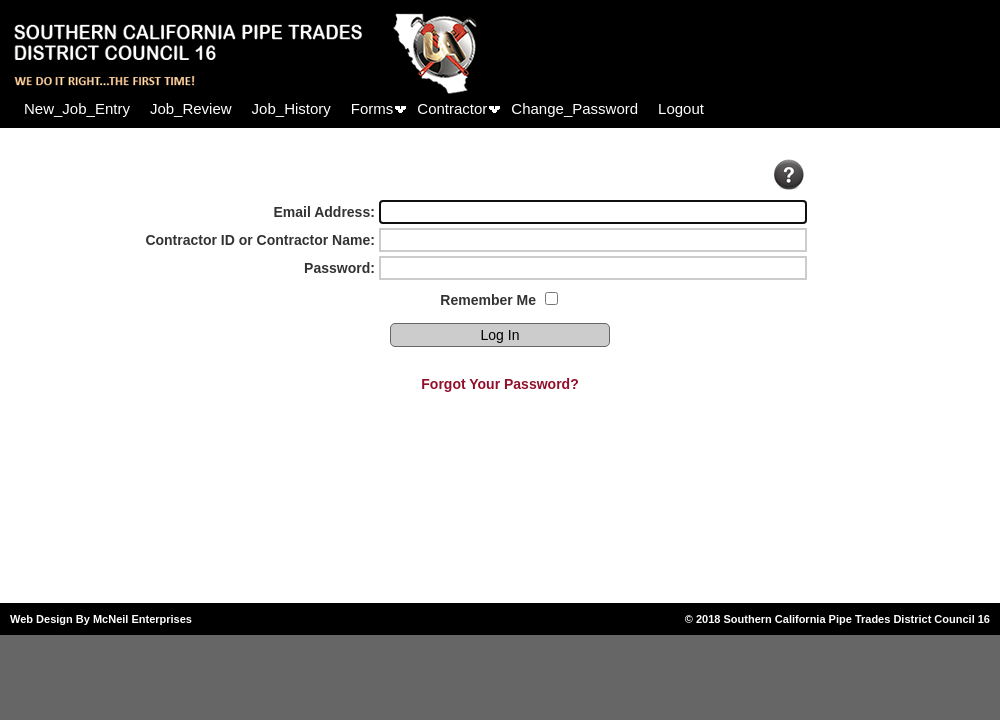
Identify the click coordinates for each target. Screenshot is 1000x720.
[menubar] (364, 108)
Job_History (291, 108)
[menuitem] (77, 108)
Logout (681, 108)
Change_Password (574, 108)
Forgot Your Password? (499, 384)
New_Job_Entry (77, 108)
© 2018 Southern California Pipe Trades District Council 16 (837, 619)
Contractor (452, 108)
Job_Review (191, 108)
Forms (372, 108)
